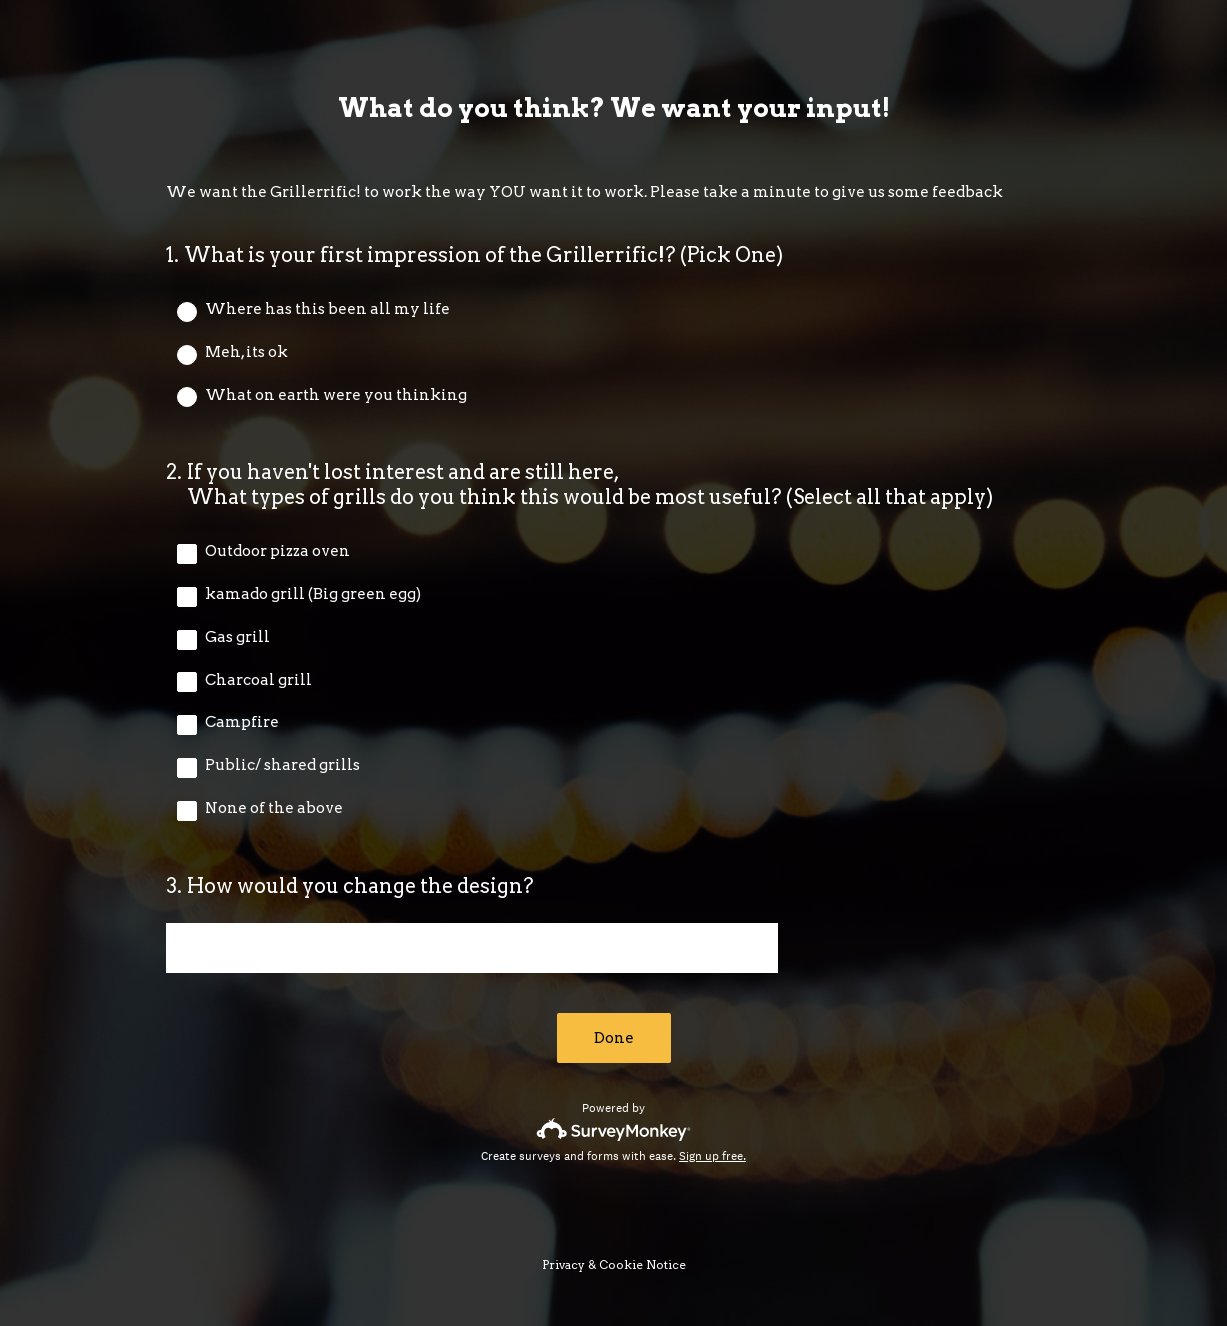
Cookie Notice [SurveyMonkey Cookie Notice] (642, 1264)
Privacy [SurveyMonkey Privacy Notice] (563, 1264)
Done (614, 1038)
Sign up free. (712, 1156)
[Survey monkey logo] (613, 1129)
